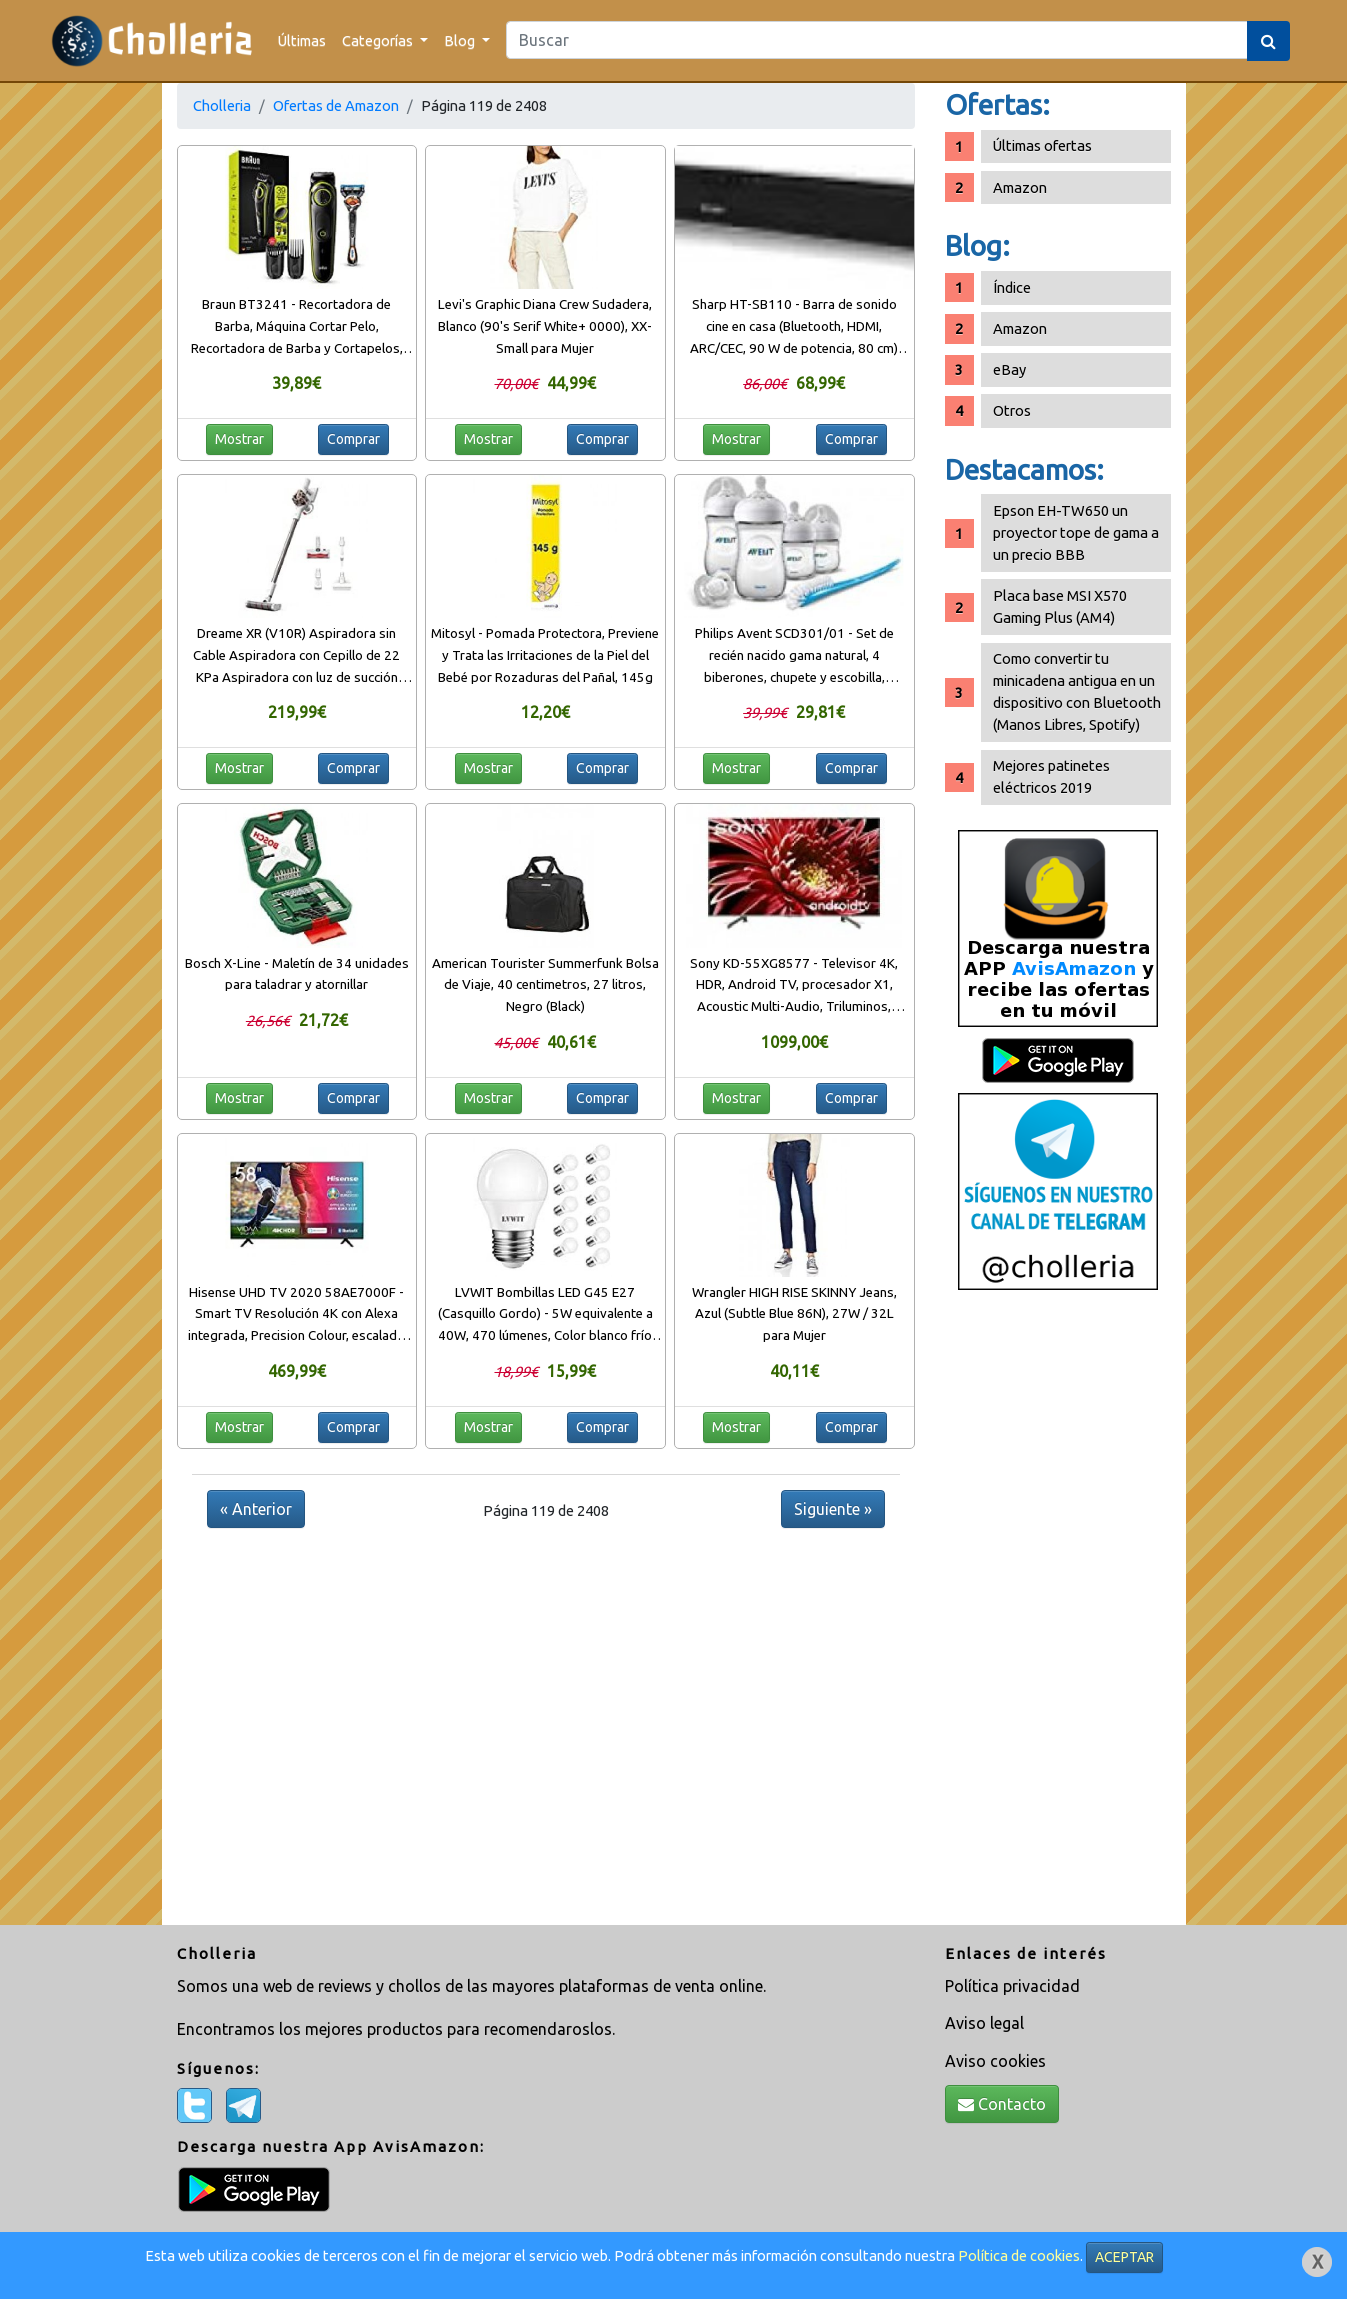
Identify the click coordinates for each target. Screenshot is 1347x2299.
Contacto (1002, 2104)
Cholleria (222, 105)
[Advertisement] (1058, 1615)
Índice (1012, 287)
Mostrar (239, 439)
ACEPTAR (1124, 2257)
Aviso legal (984, 2023)
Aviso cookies (995, 2061)
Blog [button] (461, 40)
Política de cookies (1019, 2255)
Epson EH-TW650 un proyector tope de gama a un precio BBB (1076, 532)
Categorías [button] (379, 40)
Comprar (353, 439)
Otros (1012, 410)
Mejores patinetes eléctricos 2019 (1051, 776)
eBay (1009, 369)
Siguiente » (833, 1509)
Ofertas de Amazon (336, 105)
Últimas (302, 40)
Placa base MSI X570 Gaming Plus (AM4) (1060, 606)
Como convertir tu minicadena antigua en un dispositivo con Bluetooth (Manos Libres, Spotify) (1077, 691)
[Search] (877, 40)
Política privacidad (1012, 1986)
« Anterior (256, 1509)
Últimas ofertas (1042, 145)
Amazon (1020, 187)
